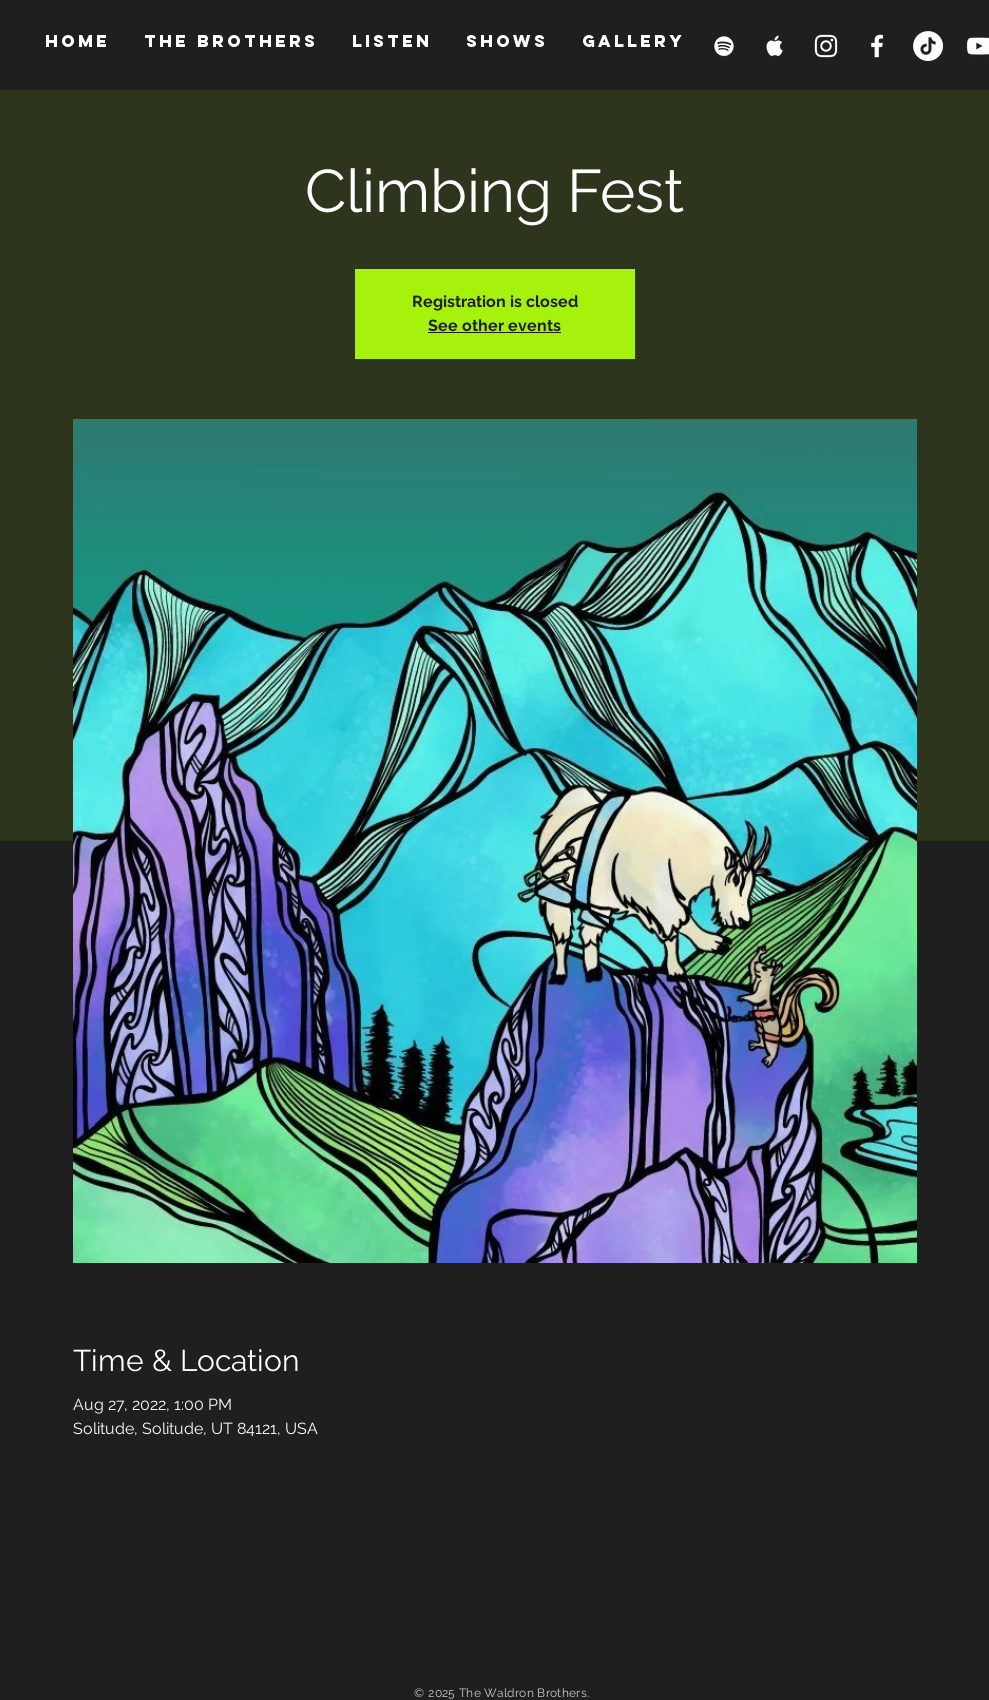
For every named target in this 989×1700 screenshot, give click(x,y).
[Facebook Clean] (877, 46)
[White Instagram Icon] (826, 46)
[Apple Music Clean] (775, 46)
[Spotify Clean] (724, 46)
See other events (494, 325)
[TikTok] (928, 46)
